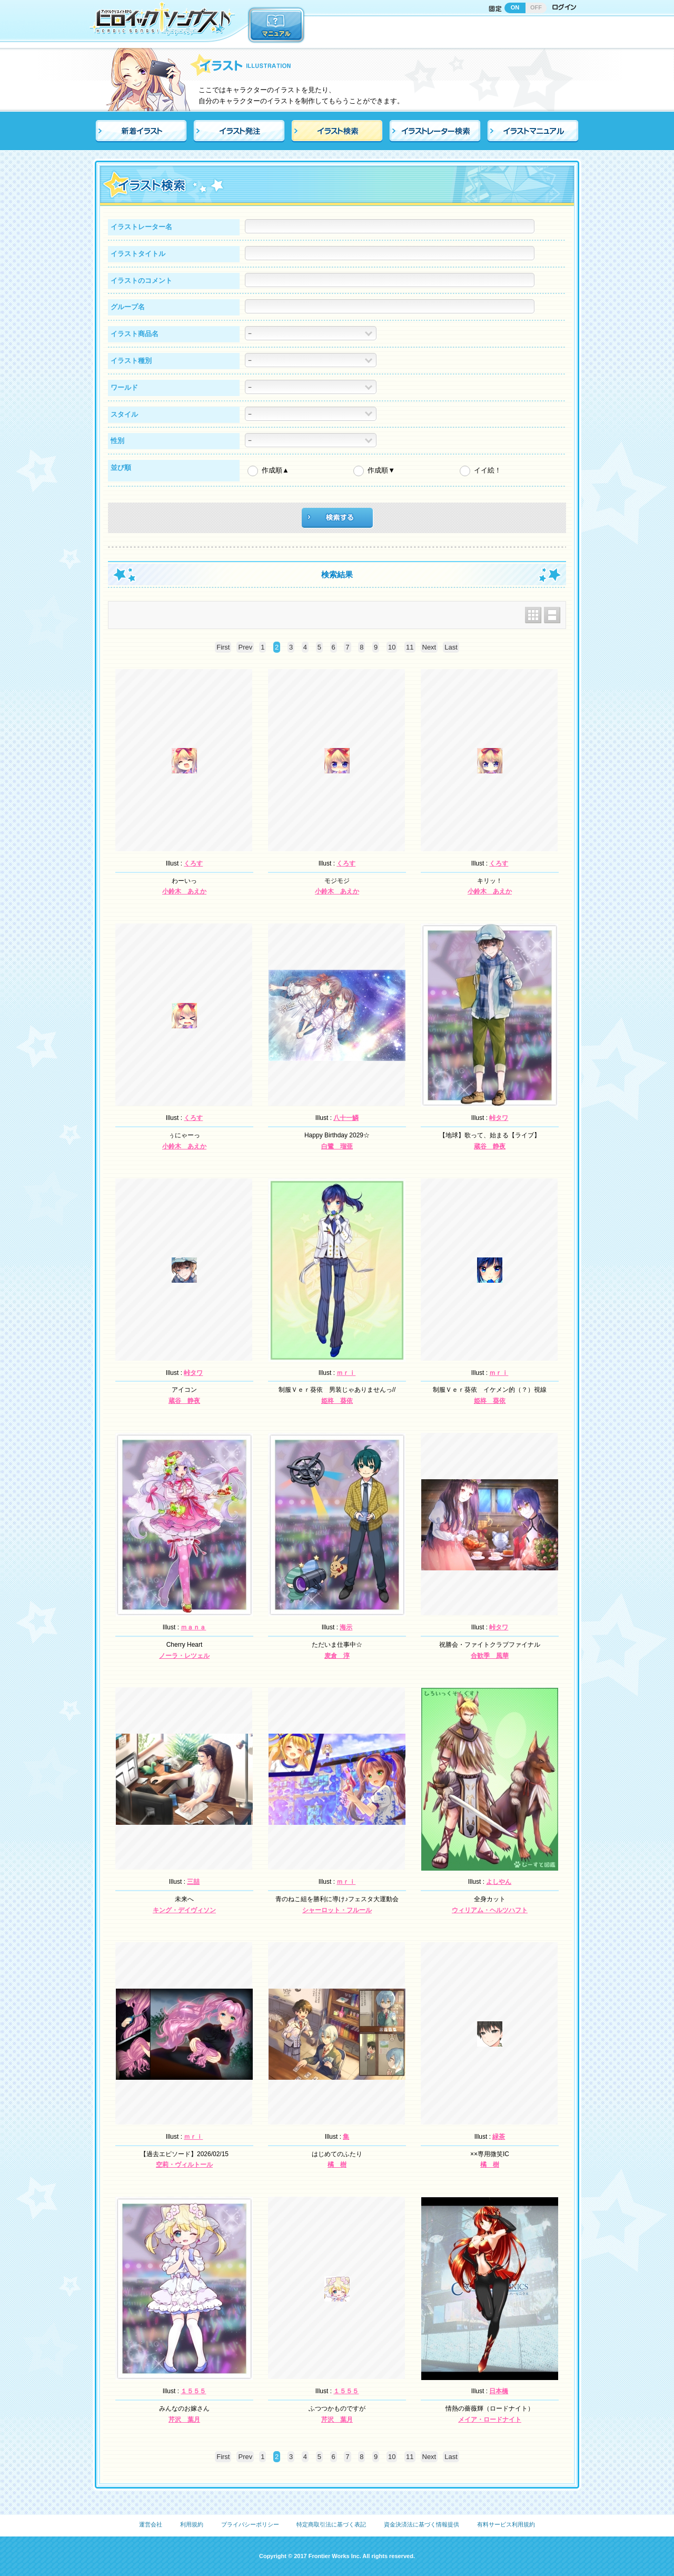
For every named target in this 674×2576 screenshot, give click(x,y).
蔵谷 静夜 (490, 1146)
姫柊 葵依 (337, 1400)
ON (515, 7)
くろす (193, 863)
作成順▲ (275, 470)
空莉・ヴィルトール (184, 2164)
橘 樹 (337, 2164)
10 (391, 647)
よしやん (498, 1881)
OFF (536, 7)
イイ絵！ (487, 470)
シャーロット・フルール (337, 1910)
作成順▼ (381, 470)
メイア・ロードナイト (489, 2419)
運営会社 (150, 2524)
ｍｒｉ (345, 1373)
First (223, 647)
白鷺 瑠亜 (337, 1146)
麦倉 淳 (337, 1655)
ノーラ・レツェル (184, 1655)
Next (429, 647)
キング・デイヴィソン (184, 1910)
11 (409, 647)
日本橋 (498, 2391)
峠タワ (498, 1118)
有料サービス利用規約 (506, 2524)
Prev (245, 647)
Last (451, 647)
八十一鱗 (346, 1118)
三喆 (193, 1881)
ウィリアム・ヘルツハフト (490, 1910)
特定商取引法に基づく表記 (331, 2524)
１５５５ (193, 2391)
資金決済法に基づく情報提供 (421, 2524)
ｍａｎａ (193, 1627)
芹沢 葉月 (184, 2419)
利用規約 (191, 2524)
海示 (346, 1627)
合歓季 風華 (490, 1655)
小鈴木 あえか (184, 891)
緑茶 (498, 2136)
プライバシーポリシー (250, 2524)
